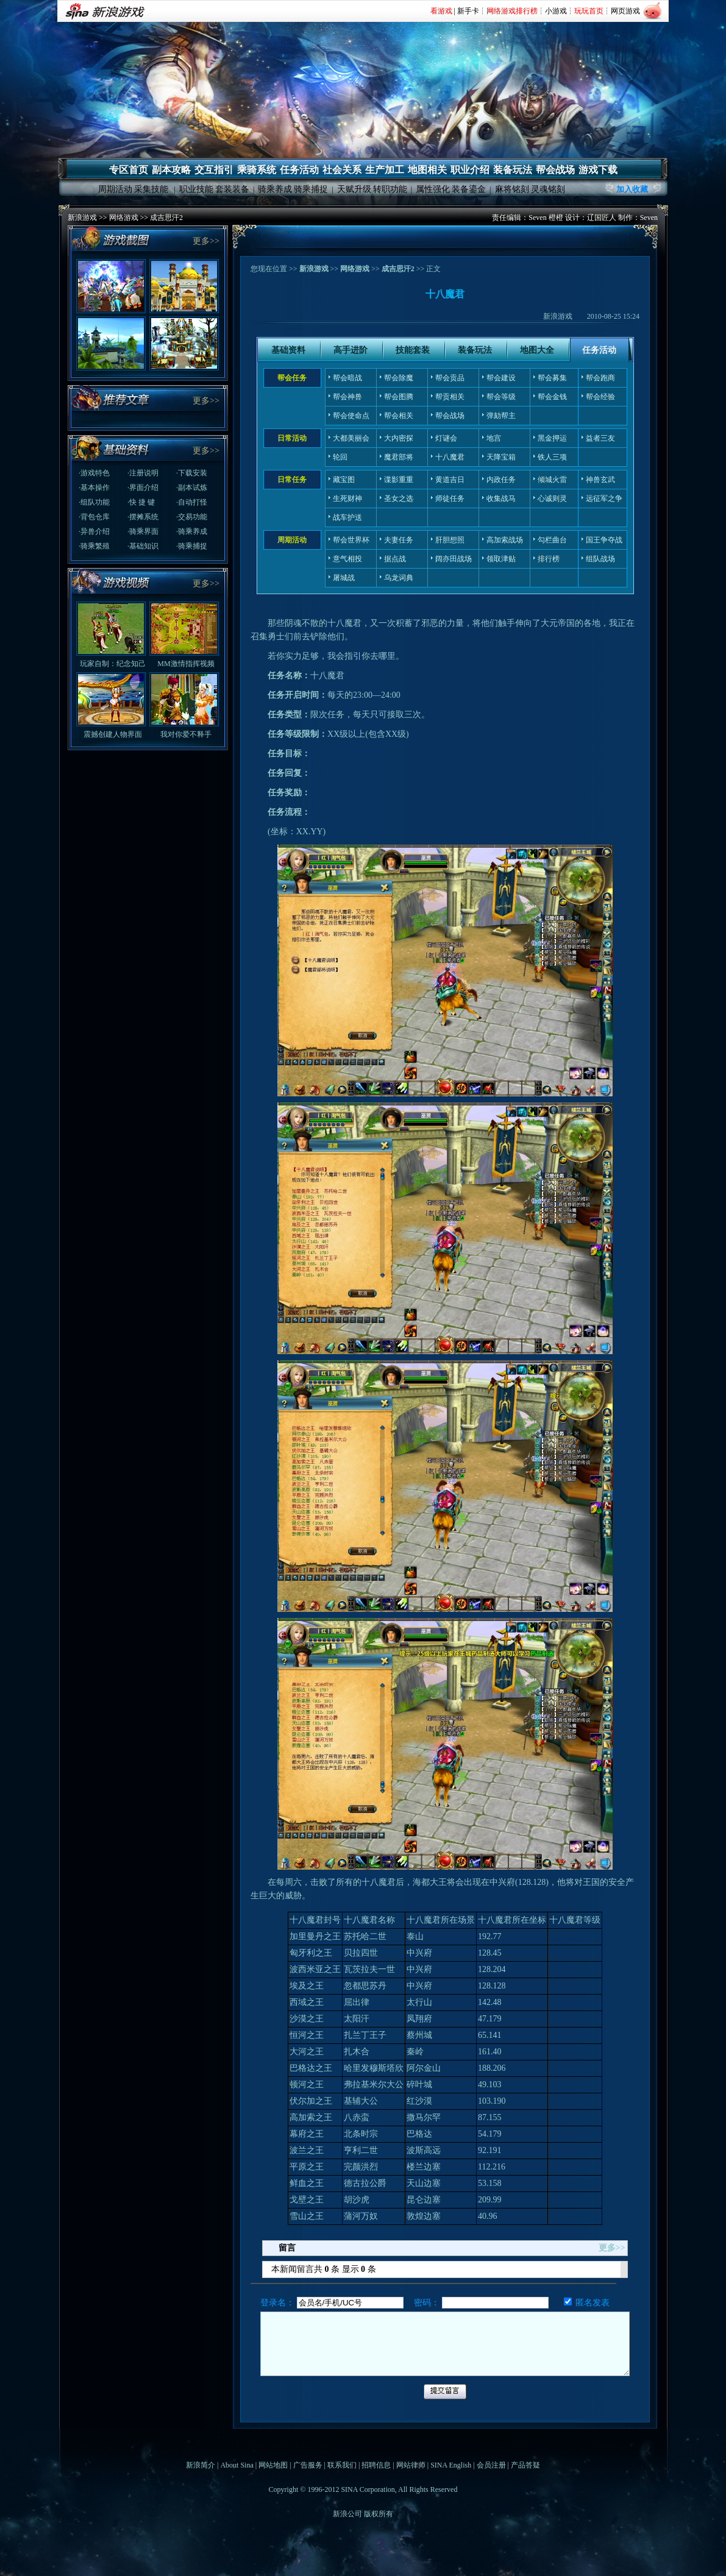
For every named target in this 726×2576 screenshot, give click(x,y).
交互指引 (213, 170)
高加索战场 (504, 540)
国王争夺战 (604, 540)
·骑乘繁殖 (94, 546)
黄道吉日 (449, 479)
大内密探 (398, 438)
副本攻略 (171, 170)
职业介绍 (469, 170)
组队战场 (600, 559)
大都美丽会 (351, 438)
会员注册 (491, 2465)
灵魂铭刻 (548, 189)
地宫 (493, 438)
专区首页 (128, 170)
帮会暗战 (347, 378)
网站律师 (410, 2465)
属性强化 (433, 189)
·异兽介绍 (94, 531)
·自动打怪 (191, 502)
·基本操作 (94, 487)
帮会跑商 (600, 378)
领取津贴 (501, 559)
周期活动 (115, 189)
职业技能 (196, 189)
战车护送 (347, 517)
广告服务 (307, 2465)
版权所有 (378, 2514)
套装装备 (232, 189)
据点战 (395, 559)
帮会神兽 (347, 396)
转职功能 (390, 189)
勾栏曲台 (552, 540)
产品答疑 (525, 2465)
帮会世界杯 (351, 540)
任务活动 (299, 170)
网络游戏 (123, 217)
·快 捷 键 (141, 502)
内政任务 (501, 479)
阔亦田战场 (453, 559)
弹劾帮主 (501, 415)
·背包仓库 (94, 517)
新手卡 (468, 11)
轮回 (340, 457)
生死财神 (347, 498)
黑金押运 (552, 438)
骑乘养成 (275, 189)
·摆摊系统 (142, 517)
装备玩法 (512, 170)
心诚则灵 (552, 498)
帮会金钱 (552, 396)
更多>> (206, 241)
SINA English (450, 2465)
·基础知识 (142, 546)
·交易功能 (191, 517)
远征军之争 (604, 498)
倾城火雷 (552, 479)
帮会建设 (501, 378)
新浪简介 (200, 2465)
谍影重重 (398, 479)
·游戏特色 (94, 473)
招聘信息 (376, 2465)
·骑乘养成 (191, 531)
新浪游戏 (82, 217)
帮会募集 (552, 378)
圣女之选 (398, 498)
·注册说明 (142, 473)
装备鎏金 (469, 189)
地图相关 (427, 170)
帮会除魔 (398, 378)
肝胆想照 (449, 540)
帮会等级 (501, 396)
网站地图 (273, 2465)
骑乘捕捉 (311, 189)
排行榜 (549, 559)
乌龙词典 (398, 577)
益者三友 (600, 438)
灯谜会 (446, 438)
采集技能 (151, 189)
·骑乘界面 (142, 531)
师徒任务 (449, 498)
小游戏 (556, 11)
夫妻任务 (398, 540)
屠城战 (344, 577)
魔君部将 (398, 457)
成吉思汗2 (166, 217)
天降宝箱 (501, 457)
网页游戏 (625, 11)
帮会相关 (398, 415)
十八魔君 (449, 457)
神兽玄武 (600, 479)
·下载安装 (191, 473)
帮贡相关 (449, 396)
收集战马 (501, 498)
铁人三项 (552, 457)
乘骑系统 (256, 170)
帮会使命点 (351, 415)
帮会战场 (555, 170)
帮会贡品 (449, 378)
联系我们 (342, 2465)
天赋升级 (354, 189)
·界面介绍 (142, 487)
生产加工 (384, 170)
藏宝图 (344, 479)
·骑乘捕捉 (191, 546)
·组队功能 (94, 502)
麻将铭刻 (512, 189)
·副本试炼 (191, 487)
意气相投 (347, 559)
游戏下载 (597, 170)
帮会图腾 (398, 396)
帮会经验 (600, 396)
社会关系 (341, 170)
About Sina (236, 2465)
